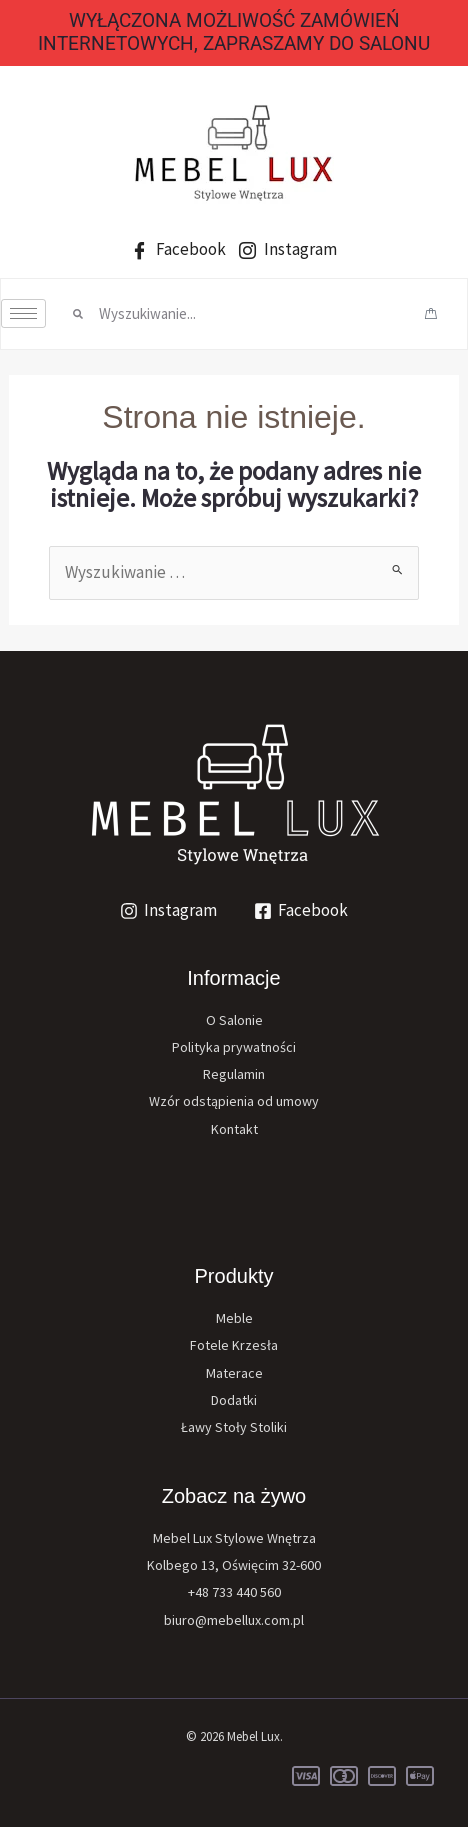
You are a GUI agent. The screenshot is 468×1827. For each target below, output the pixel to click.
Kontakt (234, 1129)
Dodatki (234, 1400)
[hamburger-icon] (23, 313)
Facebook (178, 249)
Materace (234, 1373)
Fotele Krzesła (234, 1345)
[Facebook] (302, 911)
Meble (234, 1318)
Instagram (288, 249)
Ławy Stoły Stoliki (234, 1427)
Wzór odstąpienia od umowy (234, 1101)
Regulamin (234, 1074)
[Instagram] (168, 911)
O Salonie (234, 1020)
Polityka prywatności (234, 1047)
